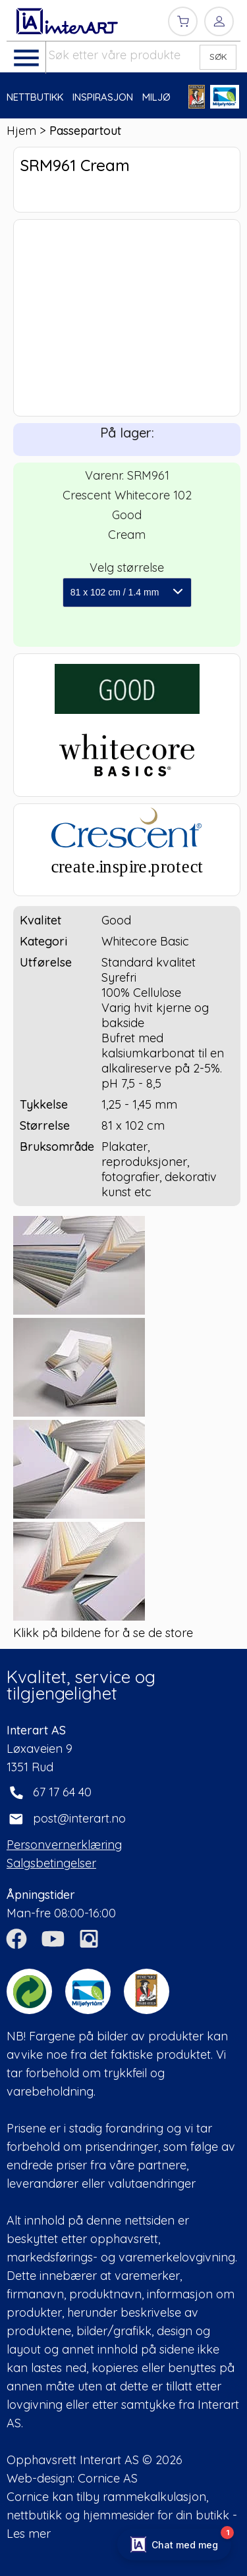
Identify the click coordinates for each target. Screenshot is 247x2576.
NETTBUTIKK (35, 97)
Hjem (21, 130)
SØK (218, 56)
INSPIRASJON (102, 97)
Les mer (29, 2533)
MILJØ (156, 97)
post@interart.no (79, 1818)
